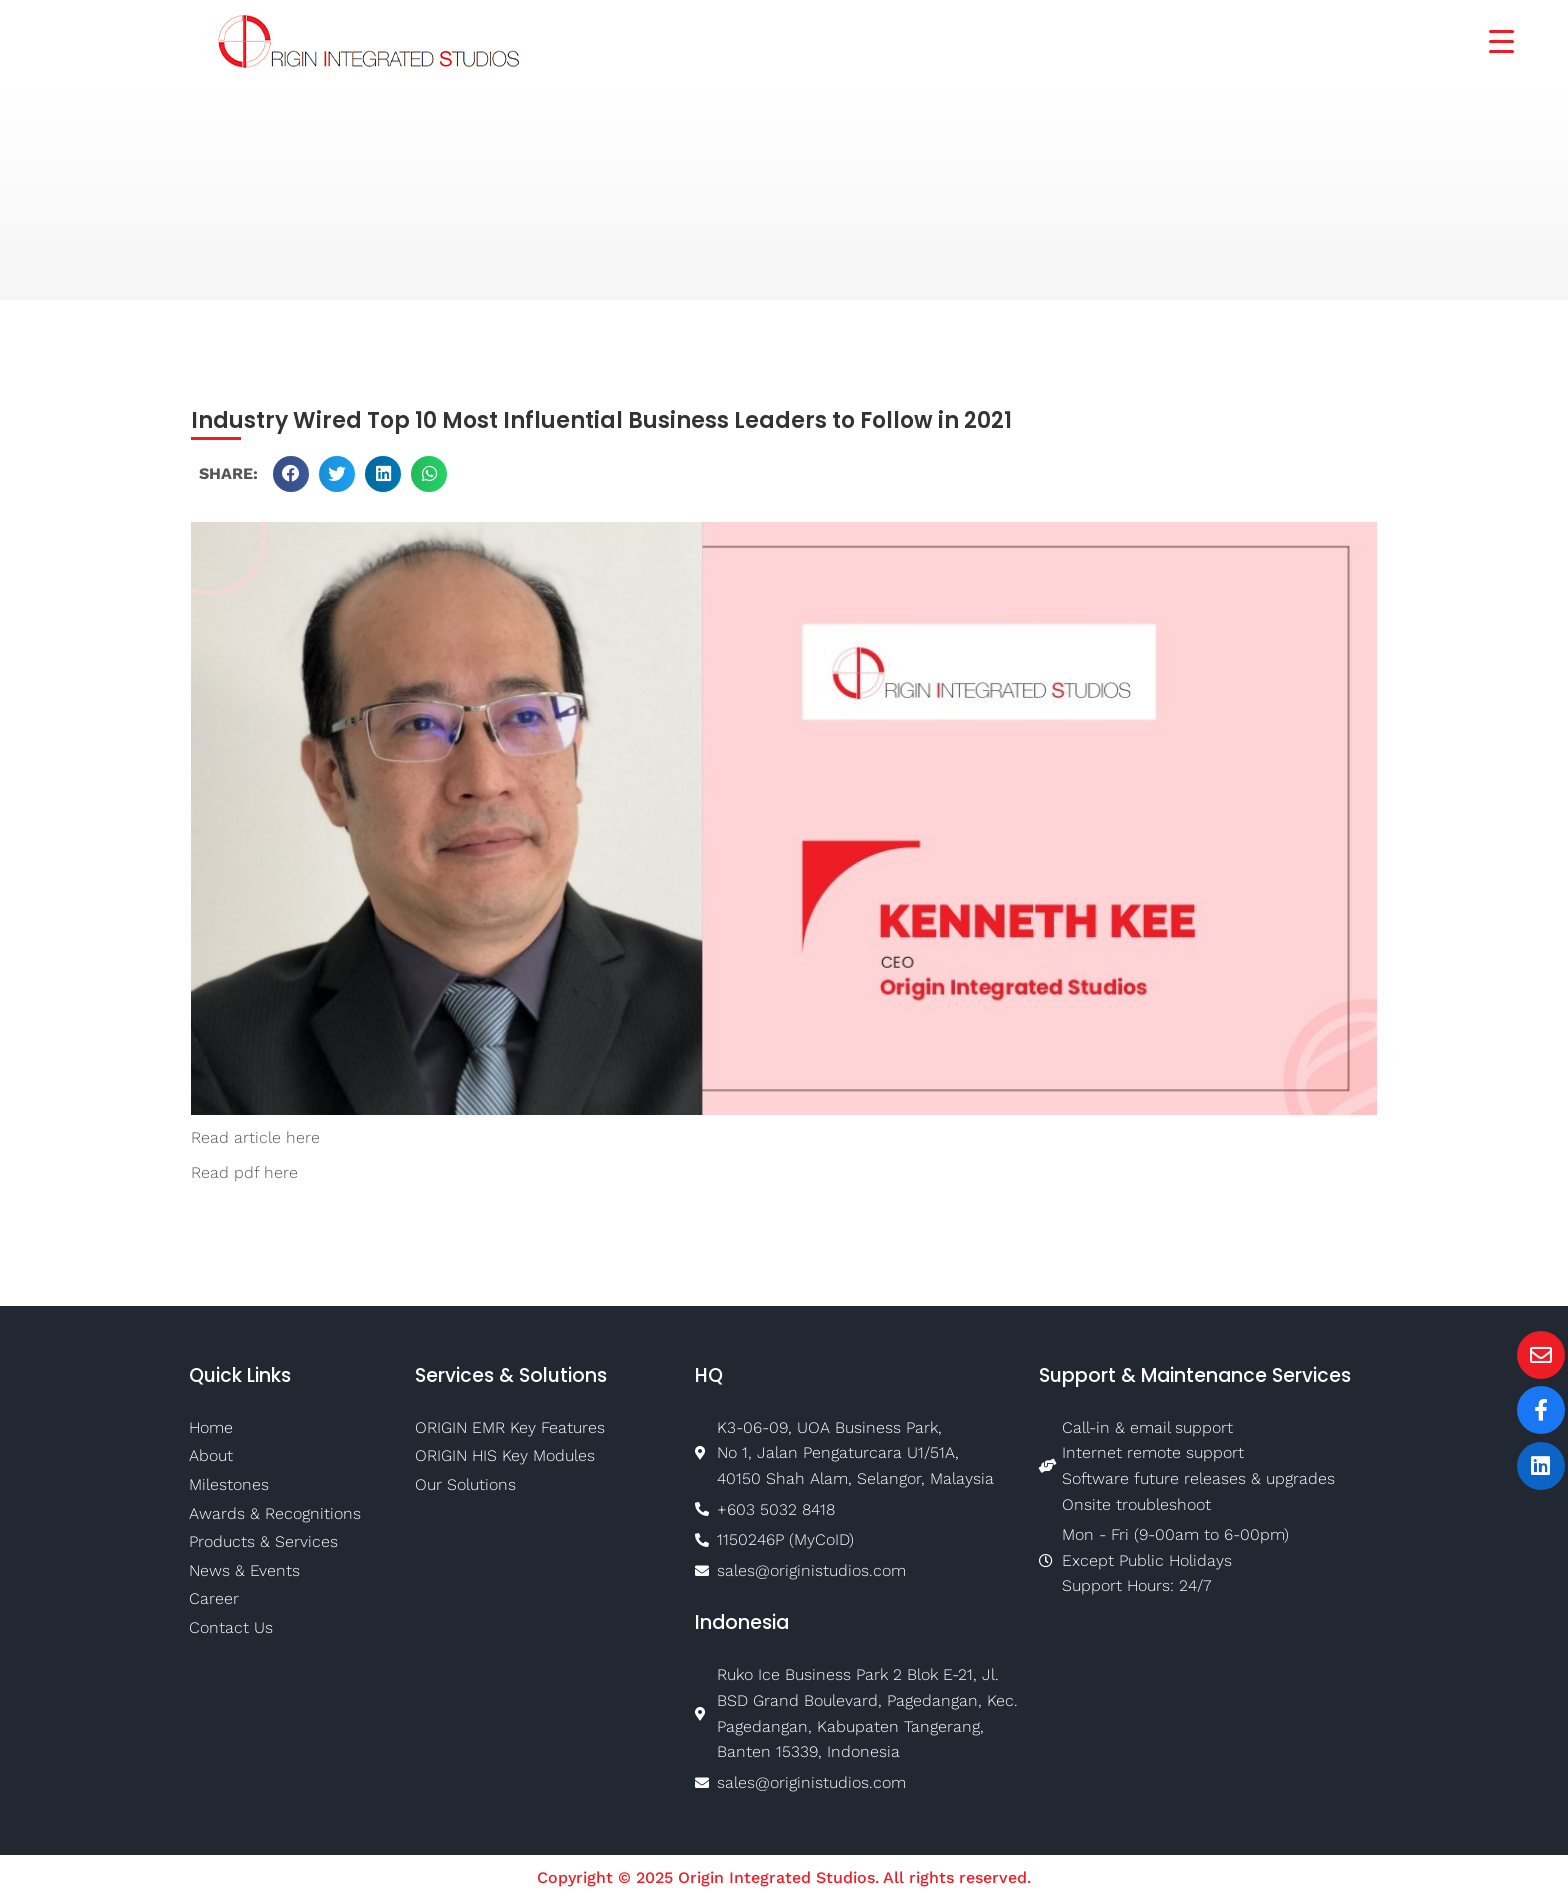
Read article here (255, 1137)
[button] (291, 474)
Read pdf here (244, 1172)
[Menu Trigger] (1489, 39)
